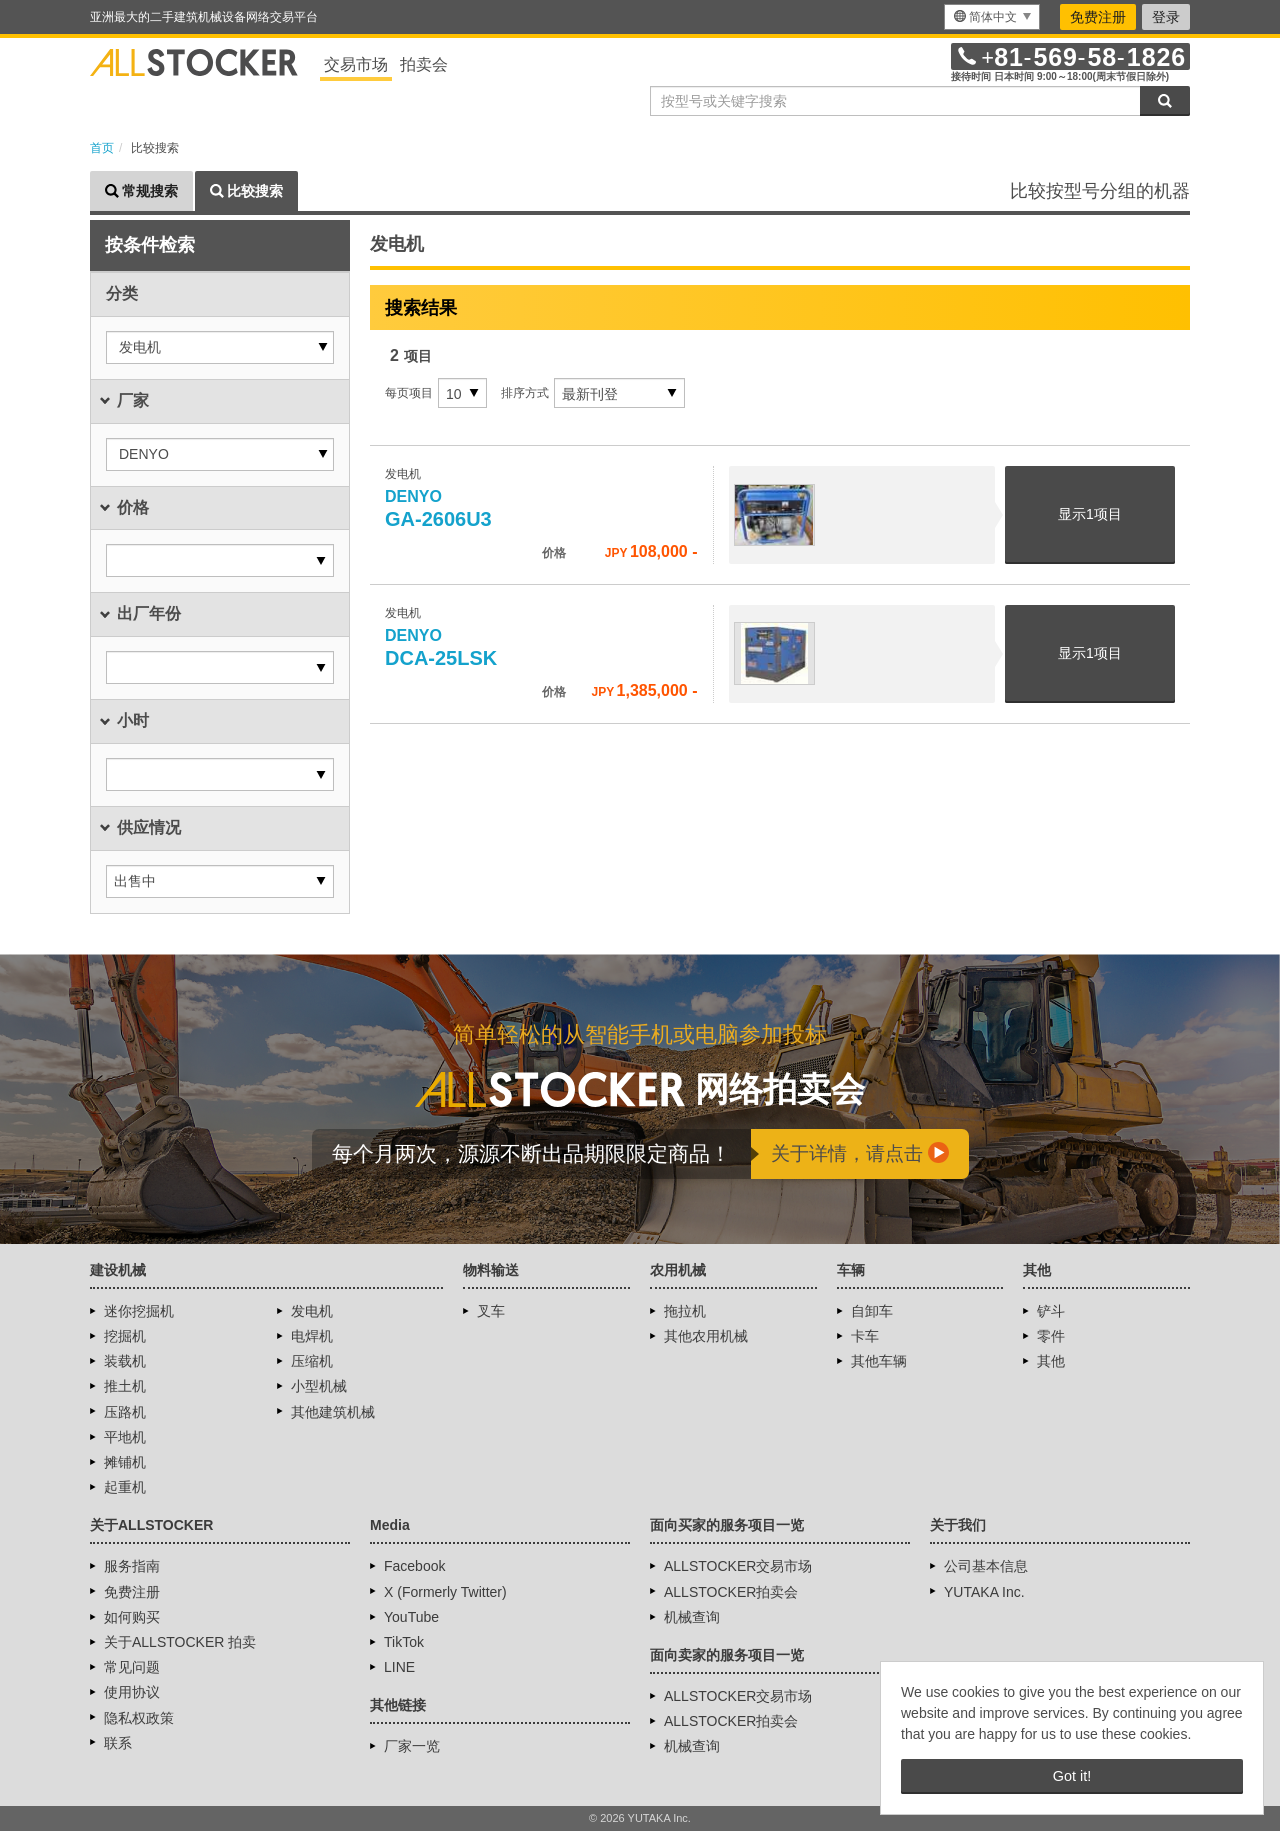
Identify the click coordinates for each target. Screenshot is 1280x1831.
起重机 (125, 1487)
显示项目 (1090, 514)
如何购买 (132, 1617)
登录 (1166, 17)
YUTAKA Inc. (984, 1592)
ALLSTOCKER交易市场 (738, 1566)
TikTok (404, 1642)
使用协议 (132, 1692)
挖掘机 (125, 1336)
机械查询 (692, 1617)
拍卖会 (424, 64)
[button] (220, 347)
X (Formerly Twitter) (445, 1592)
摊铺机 (125, 1462)
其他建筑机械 (333, 1412)
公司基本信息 (986, 1566)
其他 (1051, 1361)
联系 (118, 1743)
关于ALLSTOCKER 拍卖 (180, 1642)
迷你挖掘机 (139, 1311)
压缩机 (312, 1361)
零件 (1051, 1336)
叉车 (491, 1311)
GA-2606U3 (438, 509)
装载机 (125, 1361)
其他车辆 (879, 1361)
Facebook (414, 1566)
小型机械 (319, 1386)
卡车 (865, 1336)
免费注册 (1098, 17)
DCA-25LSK (441, 648)
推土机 (125, 1386)
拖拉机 (685, 1311)
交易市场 (356, 64)
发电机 (312, 1311)
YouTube (411, 1617)
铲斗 (1051, 1311)
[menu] (992, 17)
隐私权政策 (139, 1718)
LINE (399, 1667)
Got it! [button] (1072, 1776)
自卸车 (872, 1311)
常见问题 (132, 1667)
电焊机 (312, 1336)
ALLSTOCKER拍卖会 (731, 1592)
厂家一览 (412, 1746)
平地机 (125, 1437)
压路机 (125, 1412)
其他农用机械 (706, 1336)
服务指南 (132, 1566)
